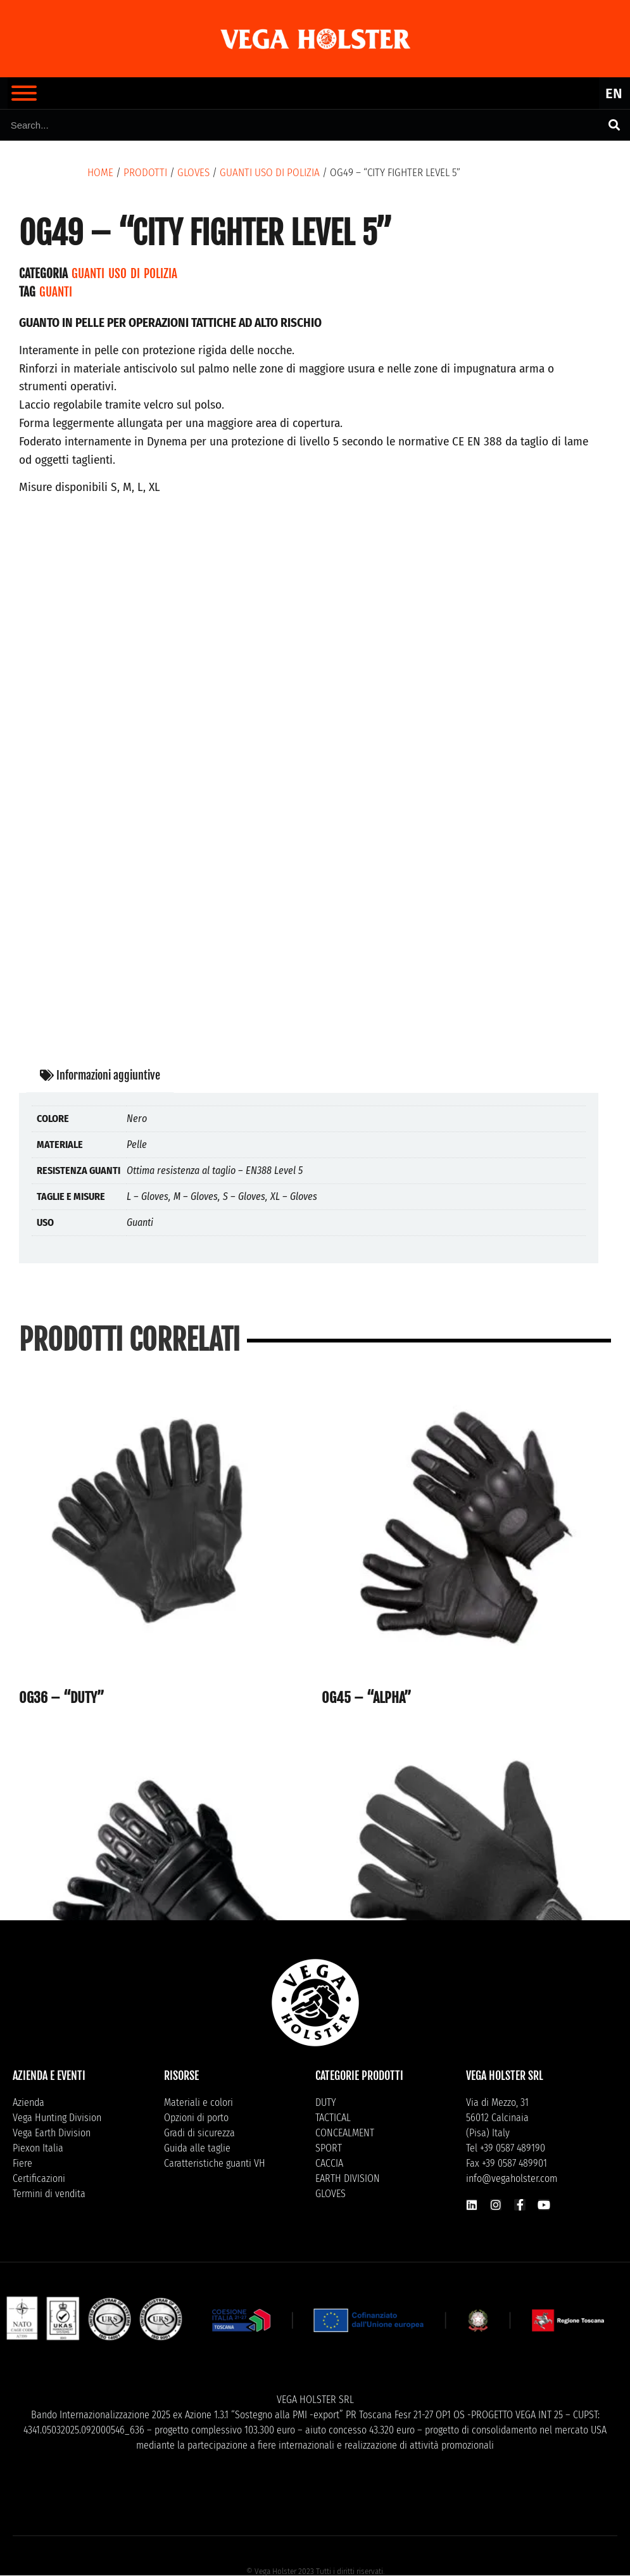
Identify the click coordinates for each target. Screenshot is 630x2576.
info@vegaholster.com (511, 2178)
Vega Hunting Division (57, 2118)
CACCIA (329, 2163)
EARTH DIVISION (347, 2178)
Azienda (28, 2102)
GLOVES (193, 172)
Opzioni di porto (196, 2118)
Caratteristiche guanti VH (214, 2163)
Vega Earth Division (52, 2133)
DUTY (325, 2102)
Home (100, 172)
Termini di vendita (49, 2194)
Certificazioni (39, 2178)
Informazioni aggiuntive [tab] (100, 1075)
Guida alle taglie (197, 2148)
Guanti (55, 292)
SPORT (328, 2148)
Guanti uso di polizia (270, 172)
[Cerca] (614, 125)
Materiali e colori (198, 2102)
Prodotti (145, 172)
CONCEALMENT (344, 2133)
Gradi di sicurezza (199, 2133)
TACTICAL (333, 2118)
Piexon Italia (38, 2148)
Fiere (22, 2163)
